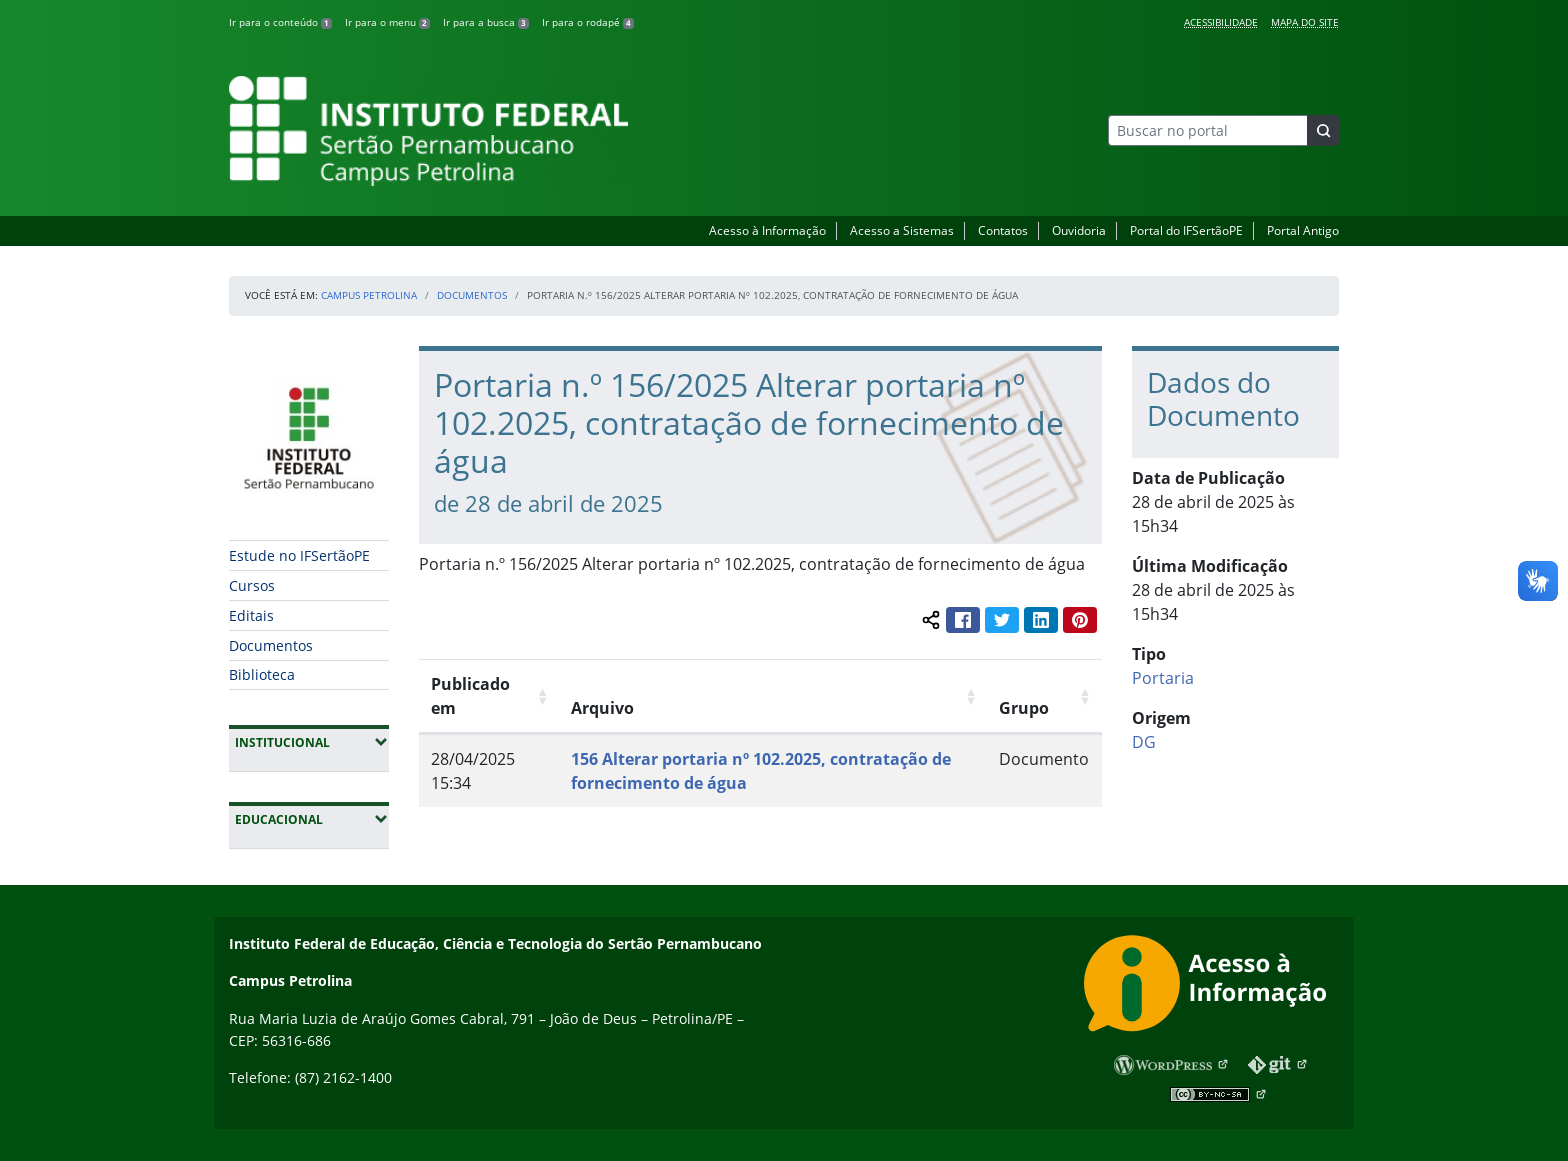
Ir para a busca (486, 22)
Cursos (252, 585)
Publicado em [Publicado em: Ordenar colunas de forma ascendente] (470, 696)
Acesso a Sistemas (902, 230)
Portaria (1163, 678)
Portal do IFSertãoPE (1186, 230)
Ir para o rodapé (588, 22)
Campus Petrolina (369, 295)
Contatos (1003, 230)
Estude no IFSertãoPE (299, 555)
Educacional (312, 819)
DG (1144, 742)
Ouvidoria (1079, 230)
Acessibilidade (1221, 22)
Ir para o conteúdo (280, 22)
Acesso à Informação (767, 230)
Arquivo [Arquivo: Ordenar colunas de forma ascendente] (602, 708)
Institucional (312, 742)
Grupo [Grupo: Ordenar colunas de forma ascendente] (1024, 708)
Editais (251, 615)
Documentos (472, 295)
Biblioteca (262, 674)
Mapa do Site (1305, 22)
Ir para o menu (387, 22)
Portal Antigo (1303, 230)
